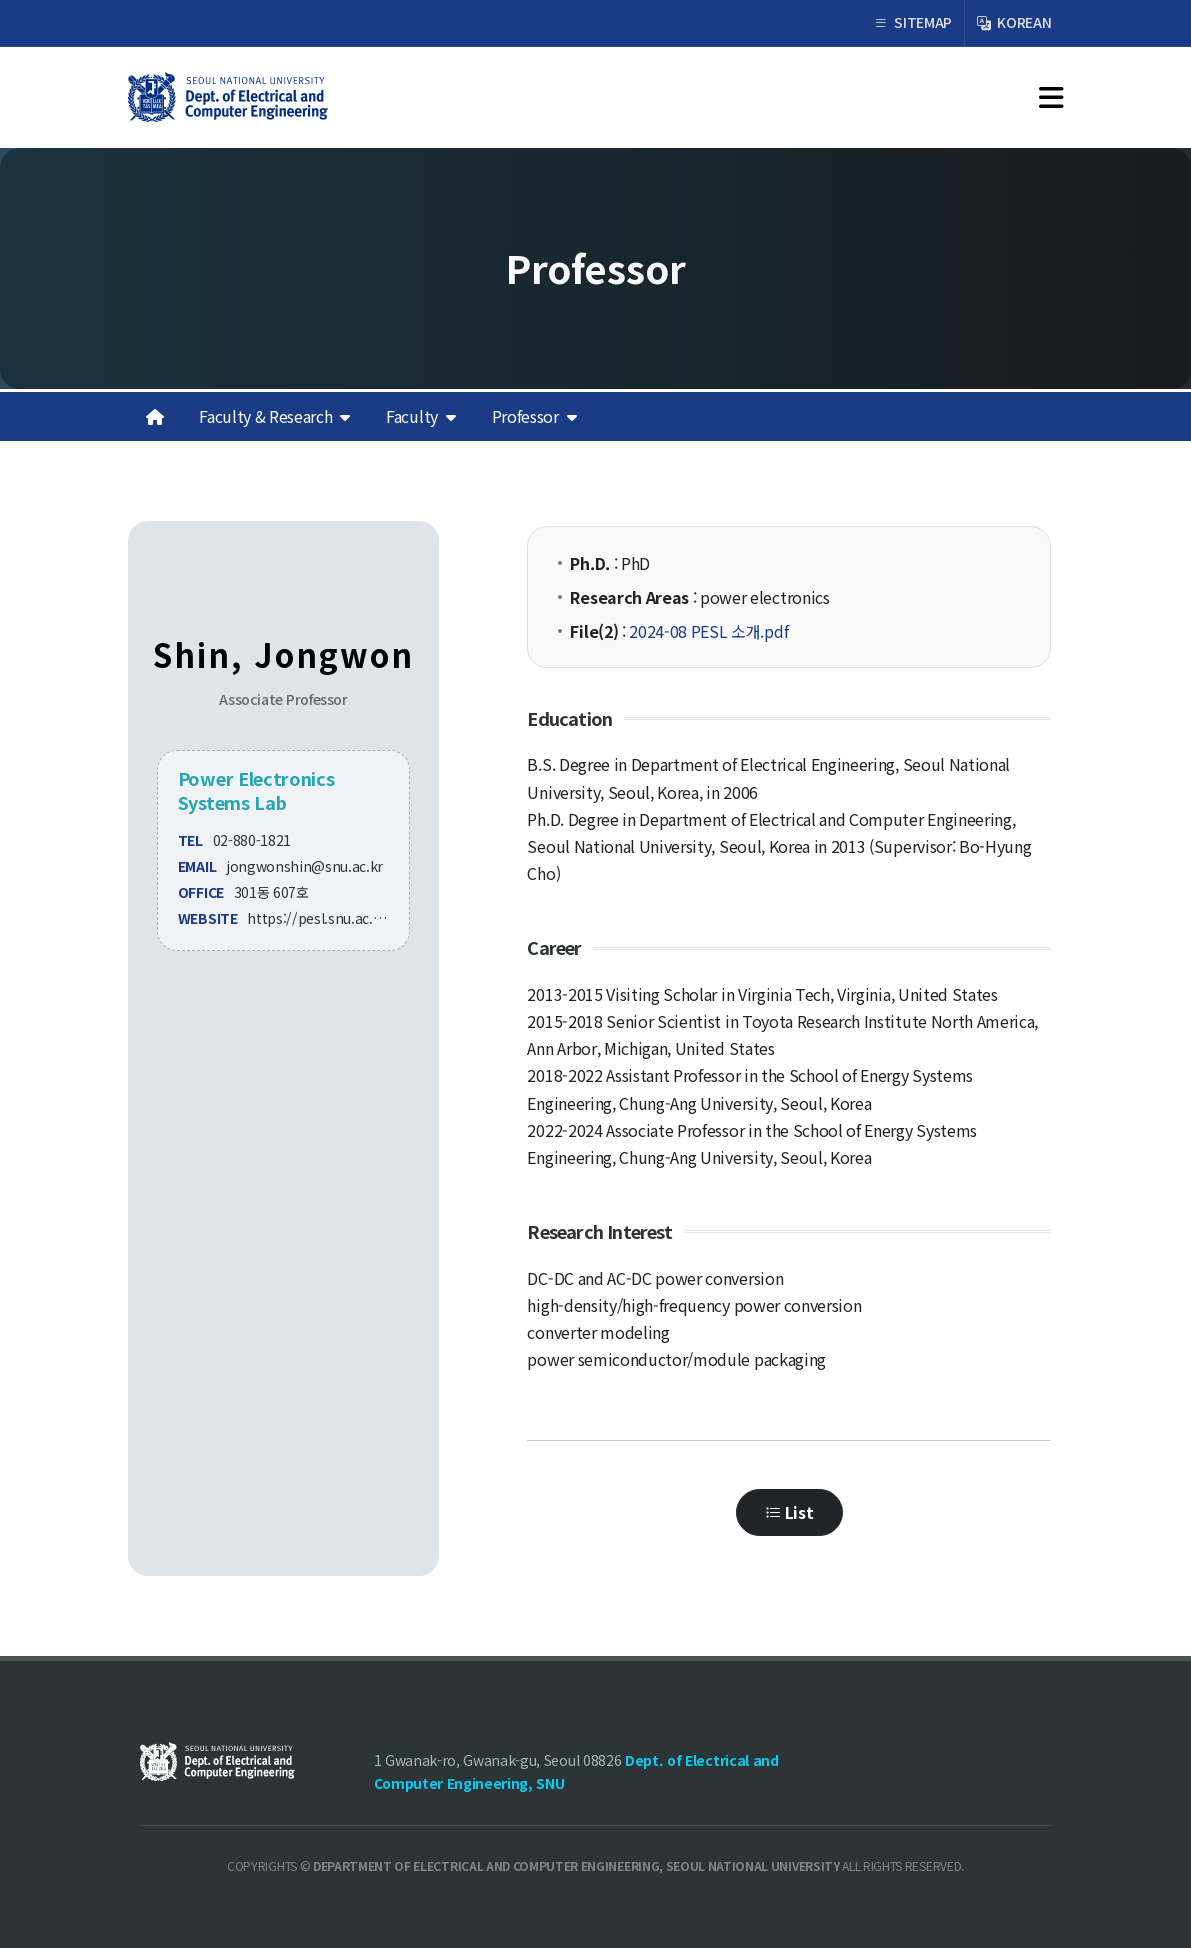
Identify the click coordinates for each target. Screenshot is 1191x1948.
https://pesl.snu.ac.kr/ (319, 918)
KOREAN (1014, 23)
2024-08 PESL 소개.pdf (708, 631)
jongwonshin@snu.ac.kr (304, 866)
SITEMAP (913, 23)
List (789, 1512)
